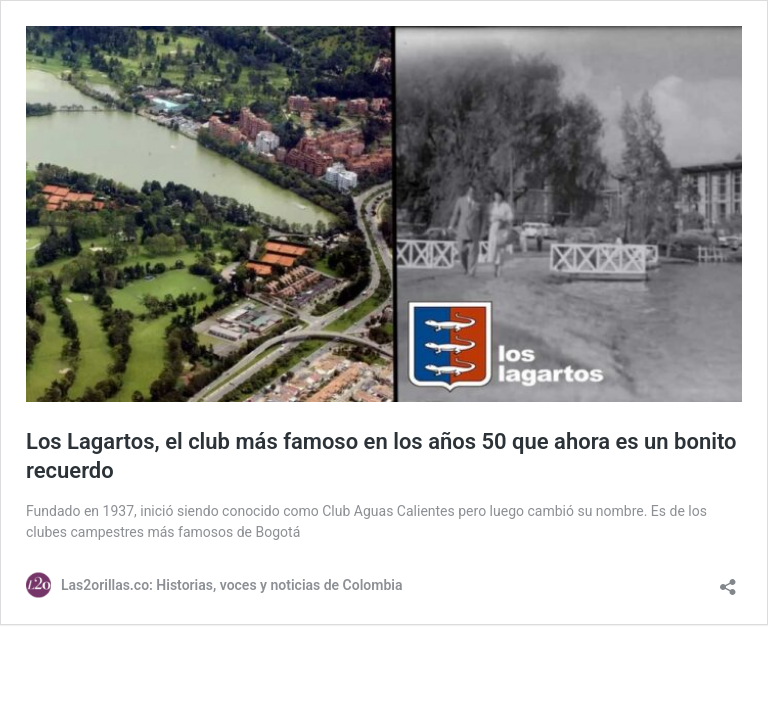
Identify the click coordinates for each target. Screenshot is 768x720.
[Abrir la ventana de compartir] (728, 580)
